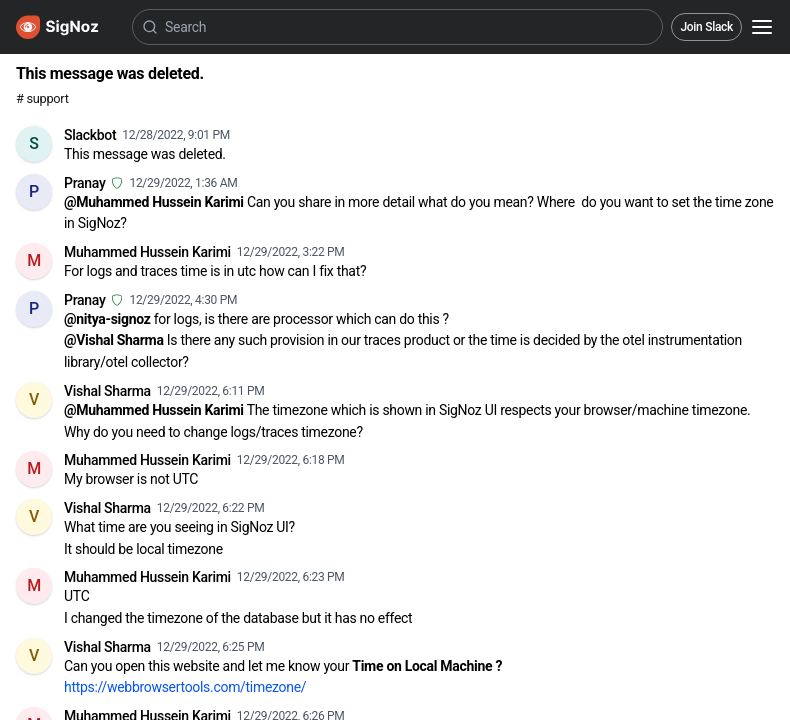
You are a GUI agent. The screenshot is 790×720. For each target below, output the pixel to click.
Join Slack (706, 27)
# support (42, 98)
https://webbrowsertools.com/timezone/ (185, 687)
